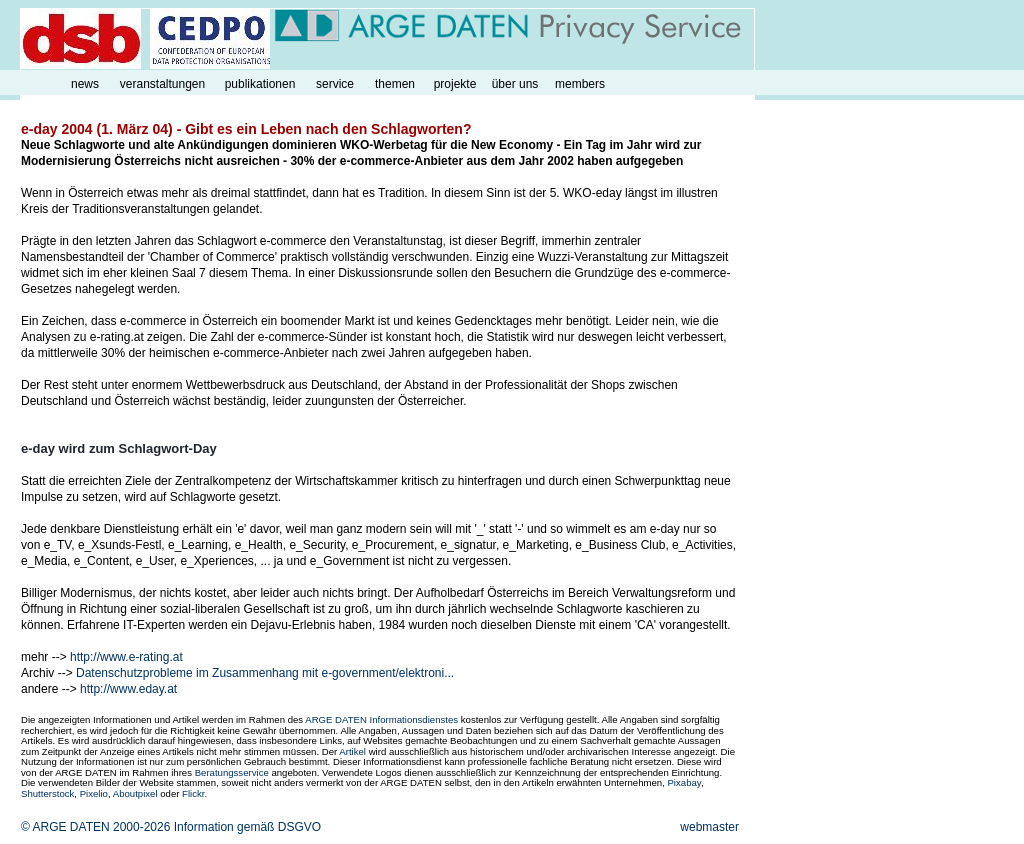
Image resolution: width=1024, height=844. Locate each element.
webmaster (709, 827)
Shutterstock (47, 793)
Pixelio (94, 793)
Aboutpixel (135, 793)
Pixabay (683, 782)
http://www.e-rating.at (126, 657)
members (580, 84)
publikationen (260, 84)
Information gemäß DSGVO (247, 827)
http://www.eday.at (128, 689)
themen (395, 84)
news (85, 84)
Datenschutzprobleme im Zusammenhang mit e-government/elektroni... (265, 673)
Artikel (352, 751)
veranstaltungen (162, 84)
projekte (455, 84)
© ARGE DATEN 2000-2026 (95, 827)
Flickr (193, 793)
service (335, 84)
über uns (515, 84)
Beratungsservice (232, 772)
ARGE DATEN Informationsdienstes (381, 719)
